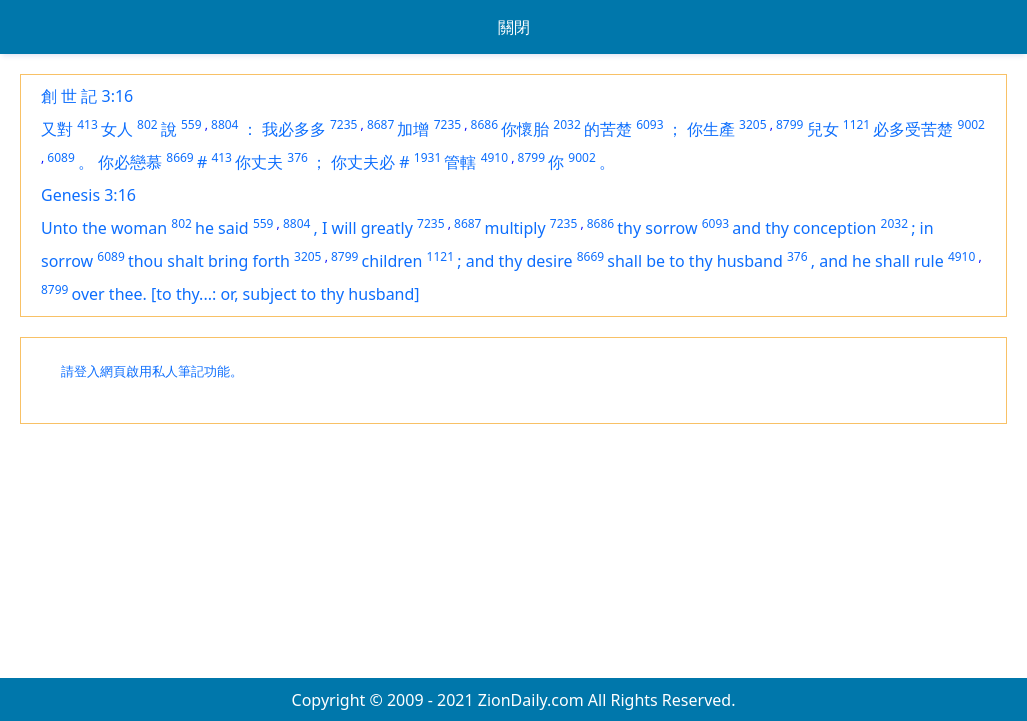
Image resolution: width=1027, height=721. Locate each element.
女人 (117, 129)
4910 (494, 157)
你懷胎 (525, 129)
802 (147, 124)
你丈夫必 (363, 162)
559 (191, 124)
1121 (856, 124)
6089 (60, 157)
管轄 (460, 162)
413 (87, 124)
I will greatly (367, 228)
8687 (380, 124)
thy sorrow (657, 228)
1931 (427, 157)
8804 (224, 124)
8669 (179, 157)
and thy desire (519, 261)
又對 (57, 129)
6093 (649, 124)
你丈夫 (259, 162)
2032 (566, 124)
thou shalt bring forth (209, 261)
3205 (752, 124)
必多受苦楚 (913, 129)
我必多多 (294, 129)
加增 (413, 129)
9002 (971, 124)
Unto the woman (104, 228)
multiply (515, 228)
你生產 (711, 129)
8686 (484, 124)
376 (297, 157)
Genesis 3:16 (88, 195)
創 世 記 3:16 (87, 96)
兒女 (823, 129)
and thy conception (804, 228)
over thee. (111, 294)
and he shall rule (881, 261)
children (392, 261)
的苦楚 (608, 129)
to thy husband (726, 261)
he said (222, 228)
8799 (789, 124)
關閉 (514, 27)
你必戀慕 (130, 162)
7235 (343, 124)
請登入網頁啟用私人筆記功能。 (152, 371)
